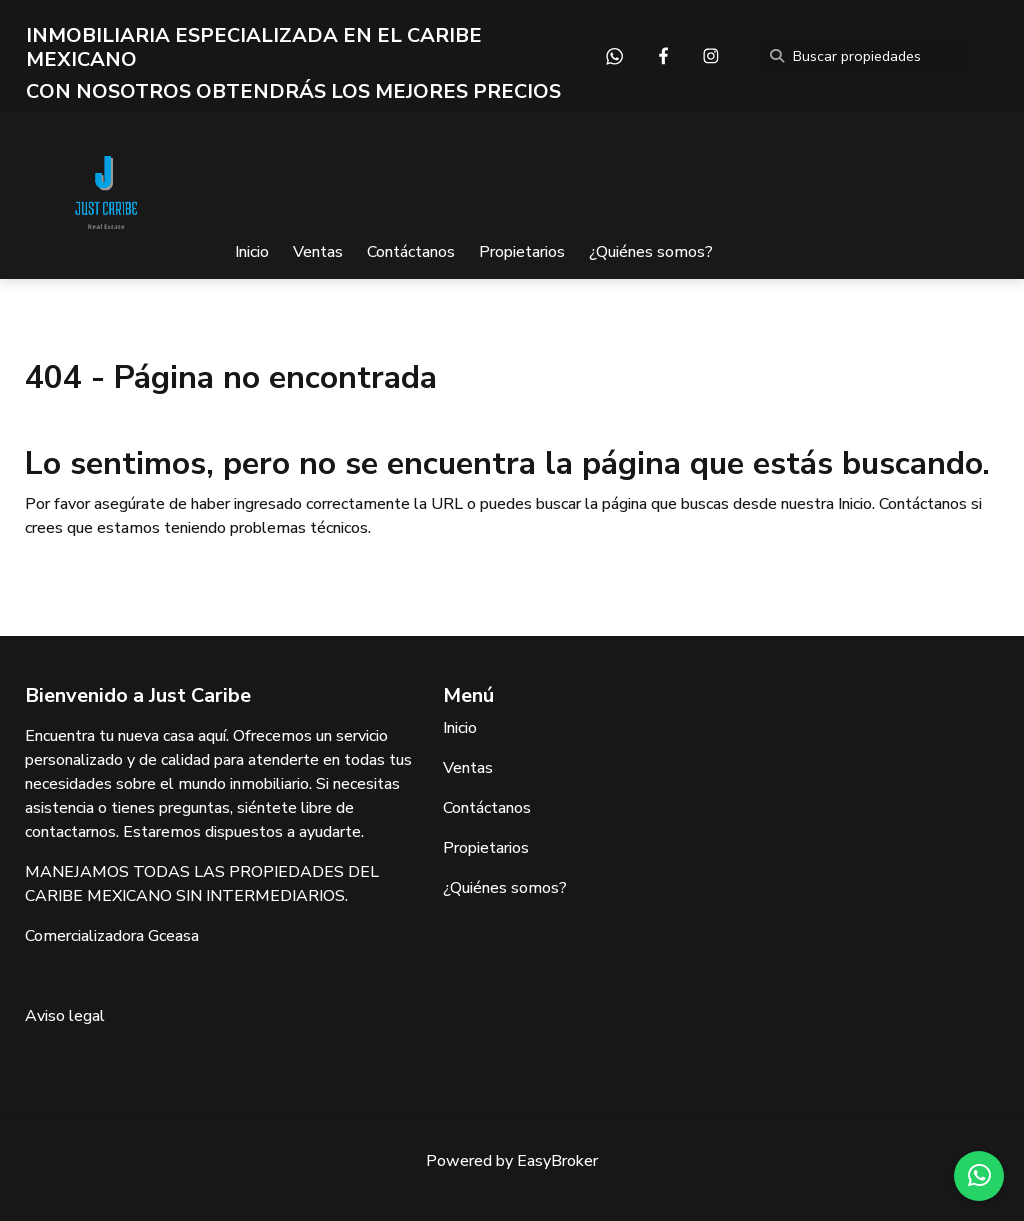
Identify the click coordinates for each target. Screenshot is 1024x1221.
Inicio (252, 252)
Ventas (318, 252)
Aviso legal (65, 1016)
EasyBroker (557, 1161)
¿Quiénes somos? (651, 252)
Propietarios (522, 252)
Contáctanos (411, 252)
